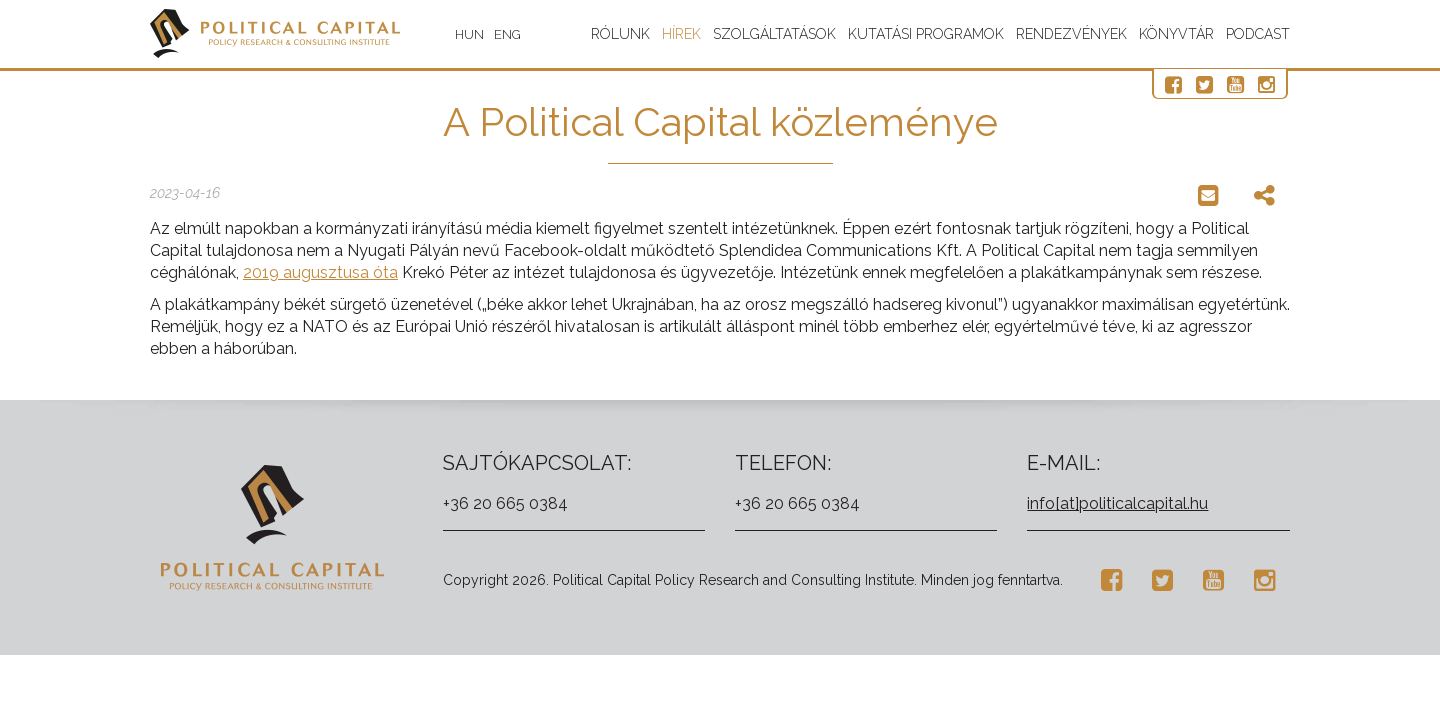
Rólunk (620, 34)
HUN (469, 34)
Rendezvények (1071, 34)
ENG (507, 34)
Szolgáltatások (774, 34)
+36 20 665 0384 (505, 503)
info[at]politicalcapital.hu (1117, 503)
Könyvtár (1176, 34)
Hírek (681, 34)
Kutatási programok (926, 34)
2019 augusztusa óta (320, 272)
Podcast (1258, 34)
